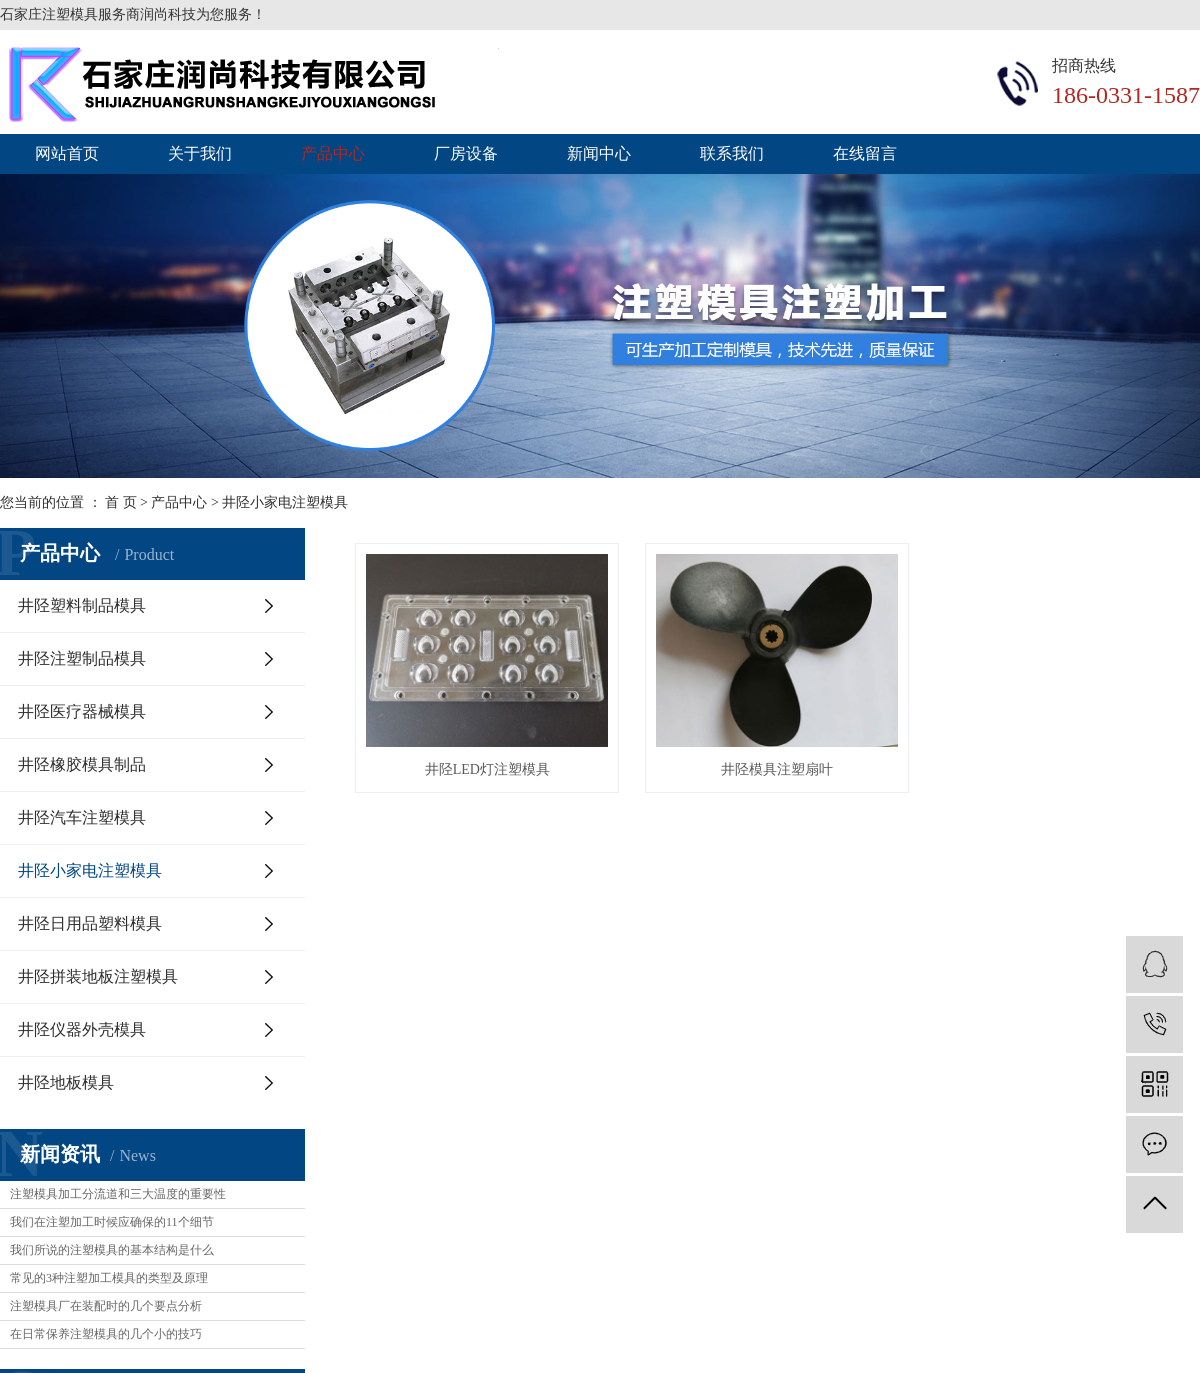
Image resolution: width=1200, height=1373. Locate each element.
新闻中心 (599, 153)
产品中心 (333, 153)
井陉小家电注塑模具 (285, 502)
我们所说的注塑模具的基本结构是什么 (112, 1250)
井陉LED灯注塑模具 (487, 769)
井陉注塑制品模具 (82, 658)
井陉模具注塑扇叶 (777, 769)
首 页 (121, 502)
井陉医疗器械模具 (82, 711)
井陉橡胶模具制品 (82, 764)
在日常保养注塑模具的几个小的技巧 (106, 1334)
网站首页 (67, 153)
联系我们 (732, 153)
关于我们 (200, 153)
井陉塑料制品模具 (82, 605)
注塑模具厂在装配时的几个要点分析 (106, 1306)
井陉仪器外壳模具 (82, 1029)
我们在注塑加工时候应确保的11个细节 (112, 1222)
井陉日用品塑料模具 (90, 923)
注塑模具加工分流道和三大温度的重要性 (118, 1194)
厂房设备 (466, 153)
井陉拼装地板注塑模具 (98, 976)
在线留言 (865, 153)
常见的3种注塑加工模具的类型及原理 (109, 1278)
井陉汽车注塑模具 (82, 817)
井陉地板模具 (66, 1082)
